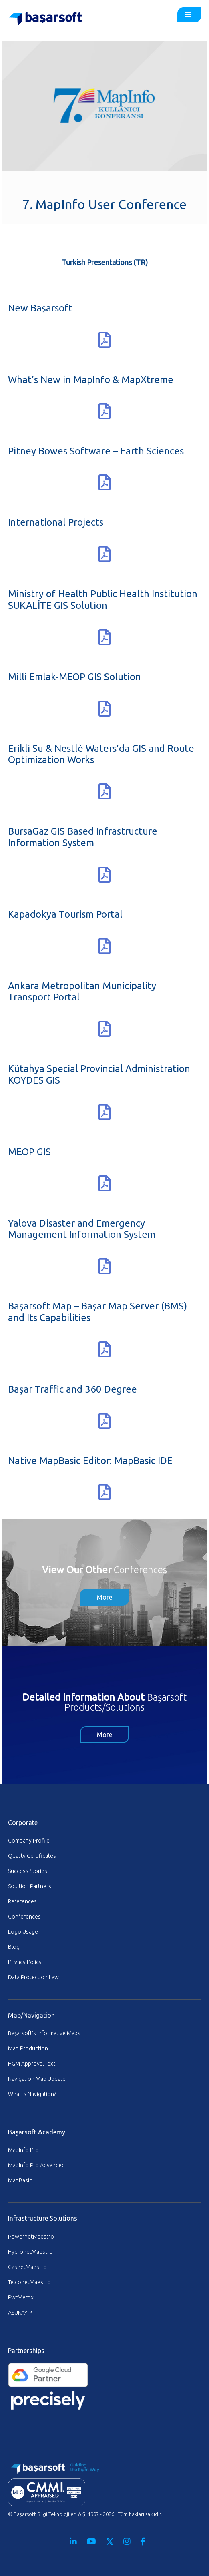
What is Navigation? (32, 2094)
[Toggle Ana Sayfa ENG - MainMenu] (189, 14)
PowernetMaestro (31, 2236)
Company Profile (29, 1840)
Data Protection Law (33, 1977)
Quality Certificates (32, 1856)
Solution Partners (29, 1886)
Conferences (24, 1916)
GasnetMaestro (27, 2267)
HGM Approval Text (31, 2063)
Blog (14, 1947)
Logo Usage (23, 1932)
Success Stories (27, 1871)
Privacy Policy (25, 1962)
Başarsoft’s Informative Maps (44, 2033)
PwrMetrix (21, 2297)
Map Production (28, 2048)
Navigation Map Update (37, 2079)
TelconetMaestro (29, 2282)
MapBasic (20, 2180)
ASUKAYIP (20, 2312)
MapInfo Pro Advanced (36, 2165)
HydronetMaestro (30, 2252)
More (104, 1597)
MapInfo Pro (23, 2150)
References (22, 1901)
